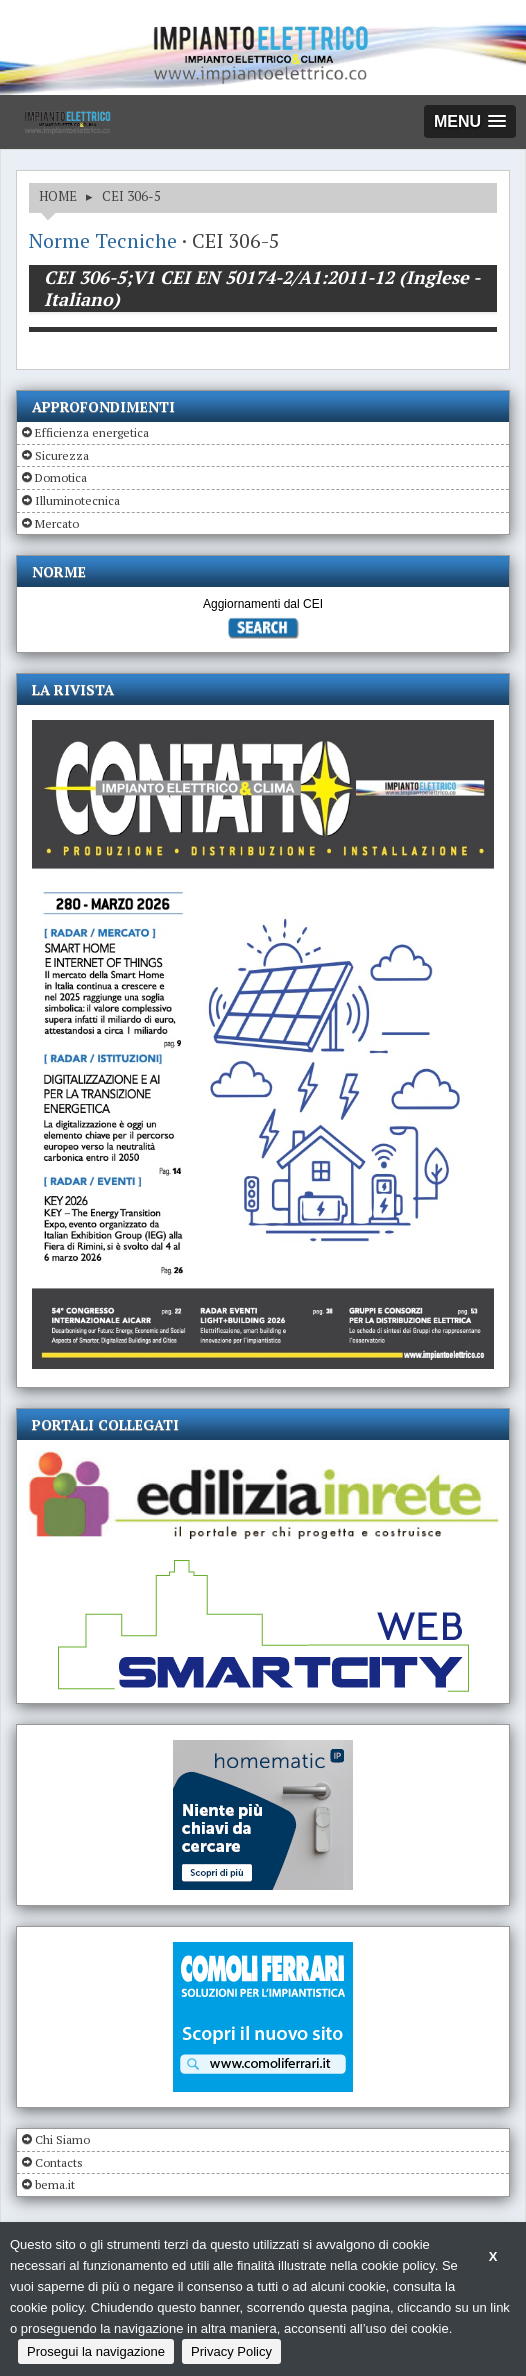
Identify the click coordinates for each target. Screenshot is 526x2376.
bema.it (55, 2184)
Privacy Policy (231, 2351)
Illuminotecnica (77, 500)
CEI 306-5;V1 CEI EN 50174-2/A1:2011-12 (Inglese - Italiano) (262, 288)
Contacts (59, 2162)
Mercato (57, 523)
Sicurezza (62, 455)
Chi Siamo (62, 2139)
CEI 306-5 (131, 196)
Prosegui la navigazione (96, 2351)
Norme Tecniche (103, 240)
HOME (58, 196)
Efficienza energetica (92, 432)
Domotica (61, 477)
